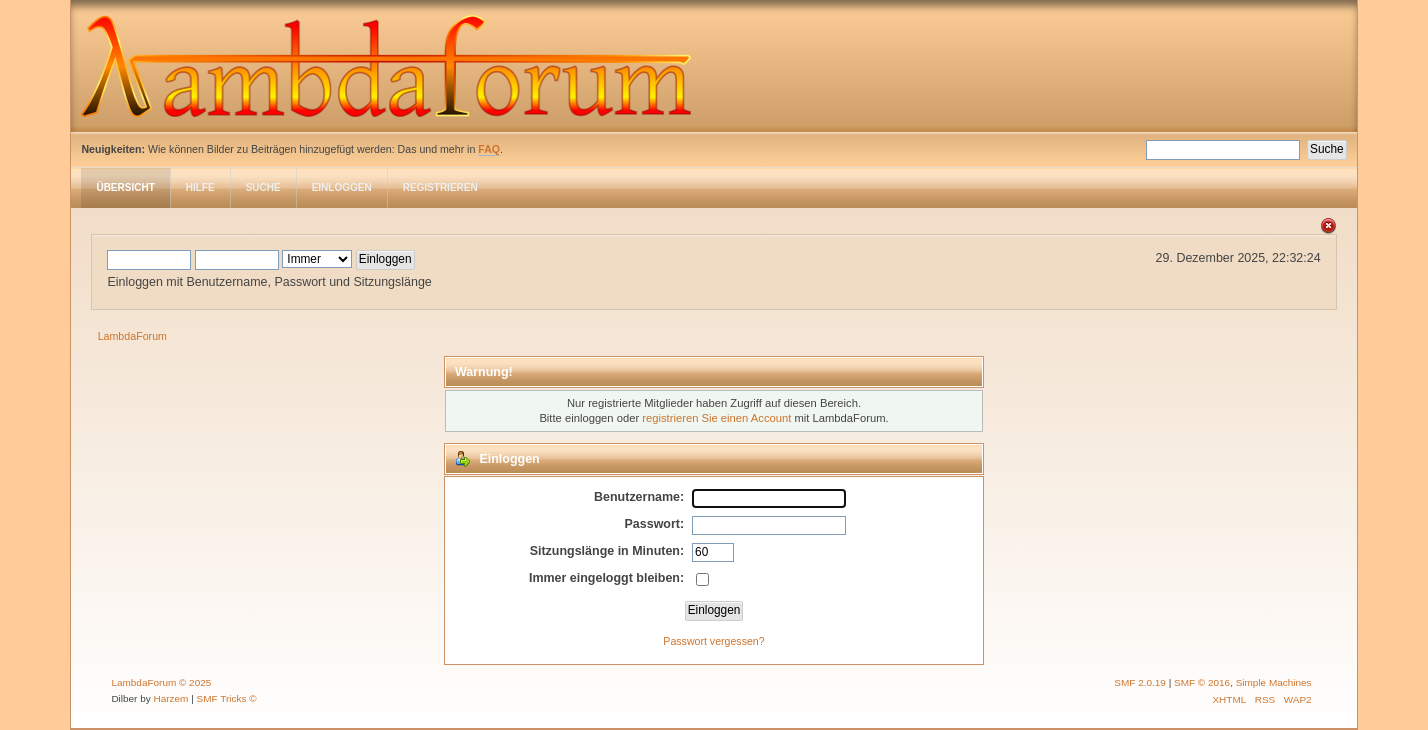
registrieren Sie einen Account (716, 418)
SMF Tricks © (227, 698)
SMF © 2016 (1202, 682)
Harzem (171, 698)
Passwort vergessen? (713, 641)
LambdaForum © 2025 (161, 682)
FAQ (489, 149)
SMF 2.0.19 (1140, 682)
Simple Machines (1274, 682)
